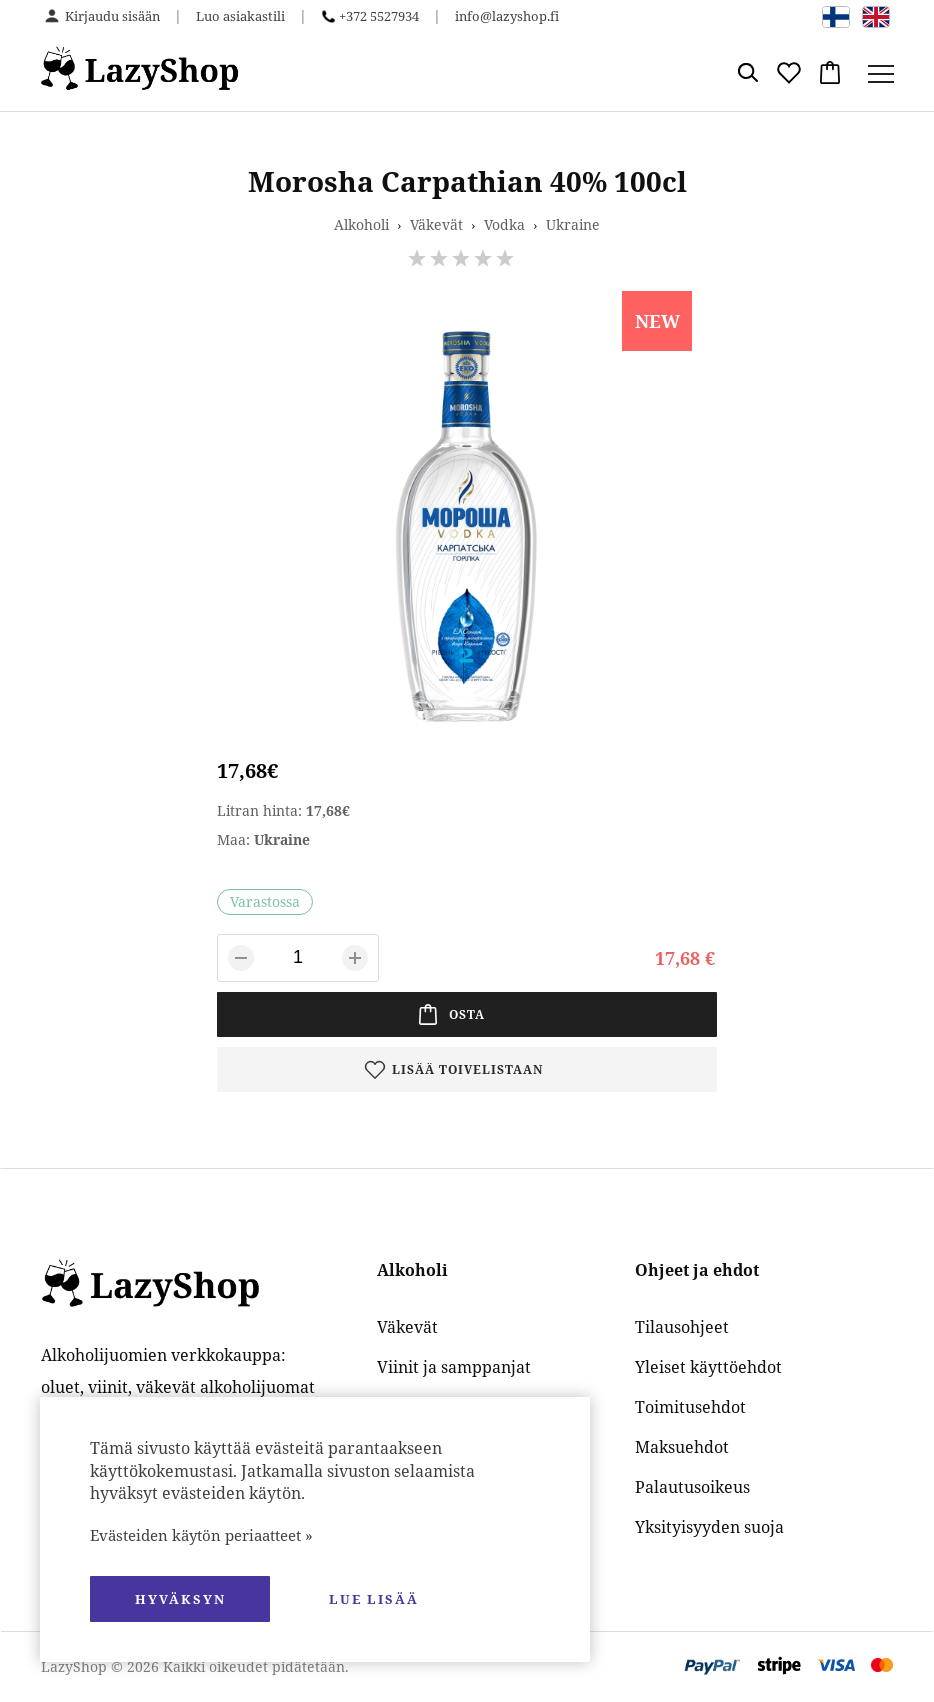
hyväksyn (180, 1599)
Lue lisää (374, 1599)
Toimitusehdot (690, 1407)
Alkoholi (361, 224)
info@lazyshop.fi (507, 16)
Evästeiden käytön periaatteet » (201, 1535)
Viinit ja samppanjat (454, 1367)
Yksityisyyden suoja (709, 1527)
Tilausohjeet (682, 1327)
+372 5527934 (379, 16)
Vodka (504, 224)
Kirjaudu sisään (112, 16)
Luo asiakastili (240, 16)
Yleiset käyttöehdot (708, 1367)
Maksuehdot (682, 1447)
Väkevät (436, 224)
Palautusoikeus (692, 1487)
